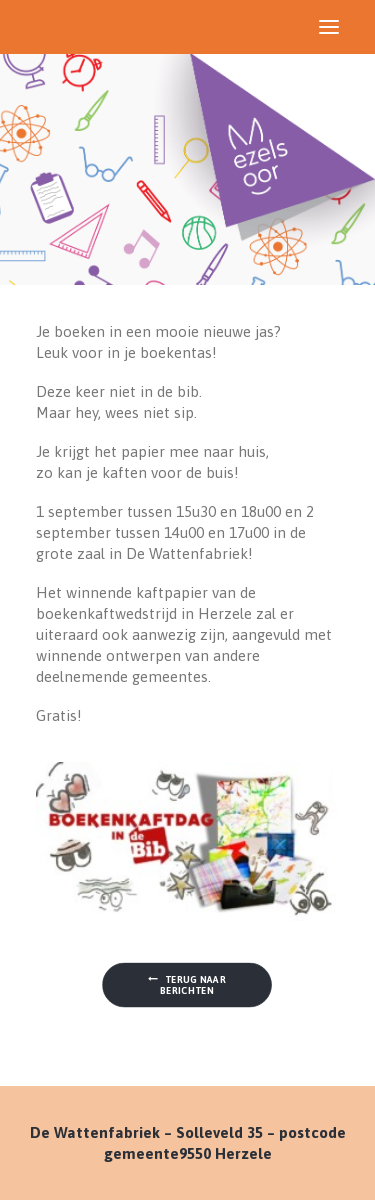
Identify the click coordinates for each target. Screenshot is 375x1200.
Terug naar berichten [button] (188, 984)
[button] (329, 27)
